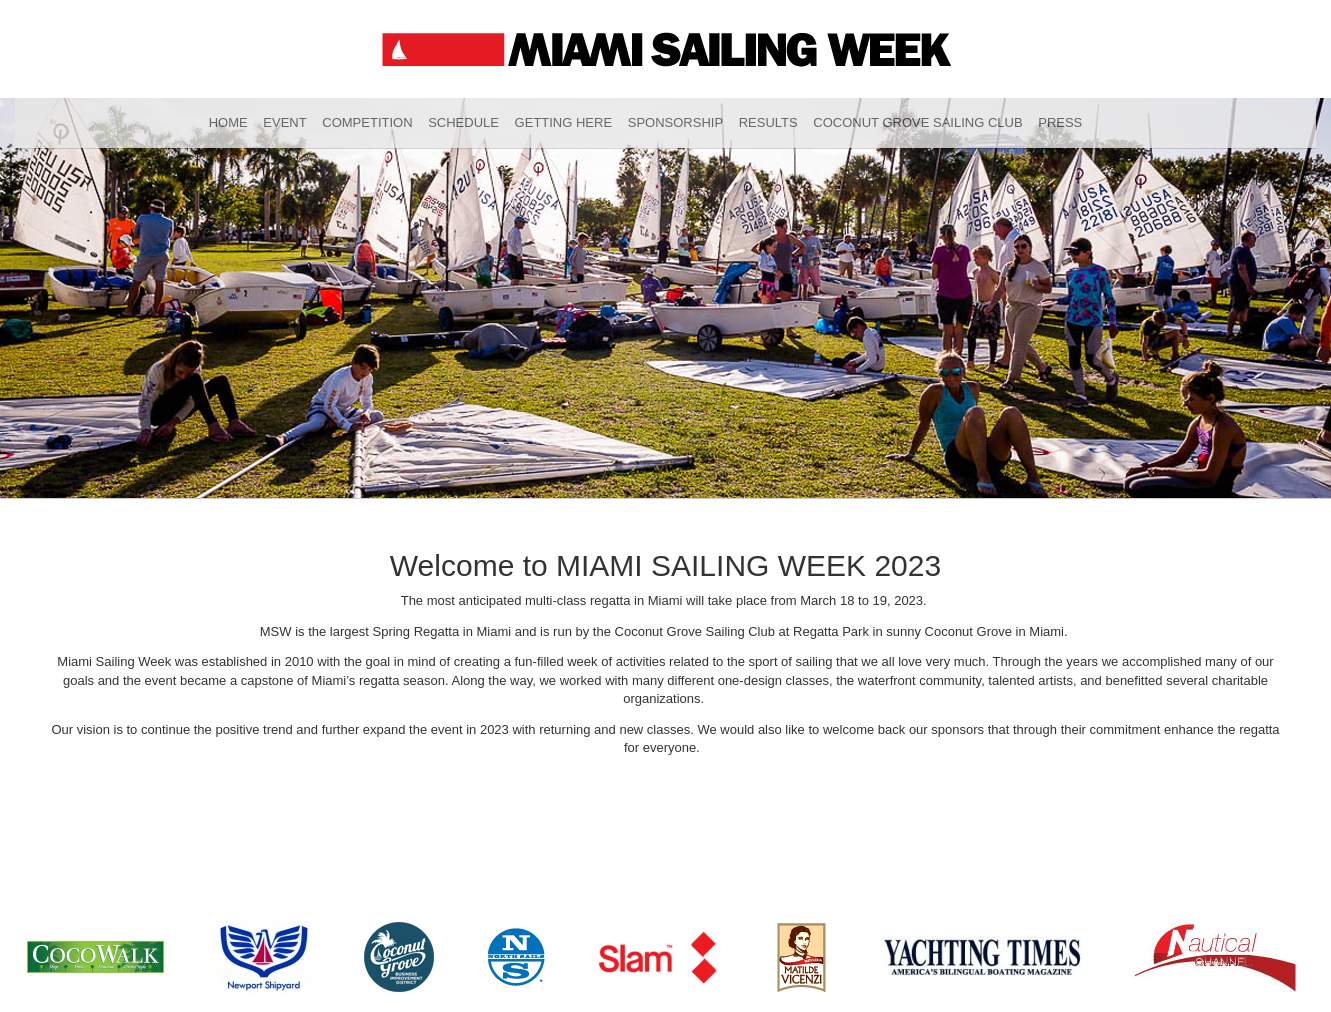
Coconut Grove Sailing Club (917, 122)
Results (768, 122)
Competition (367, 122)
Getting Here (564, 122)
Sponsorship (675, 122)
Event (284, 122)
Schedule (463, 122)
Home (228, 122)
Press (1060, 122)
